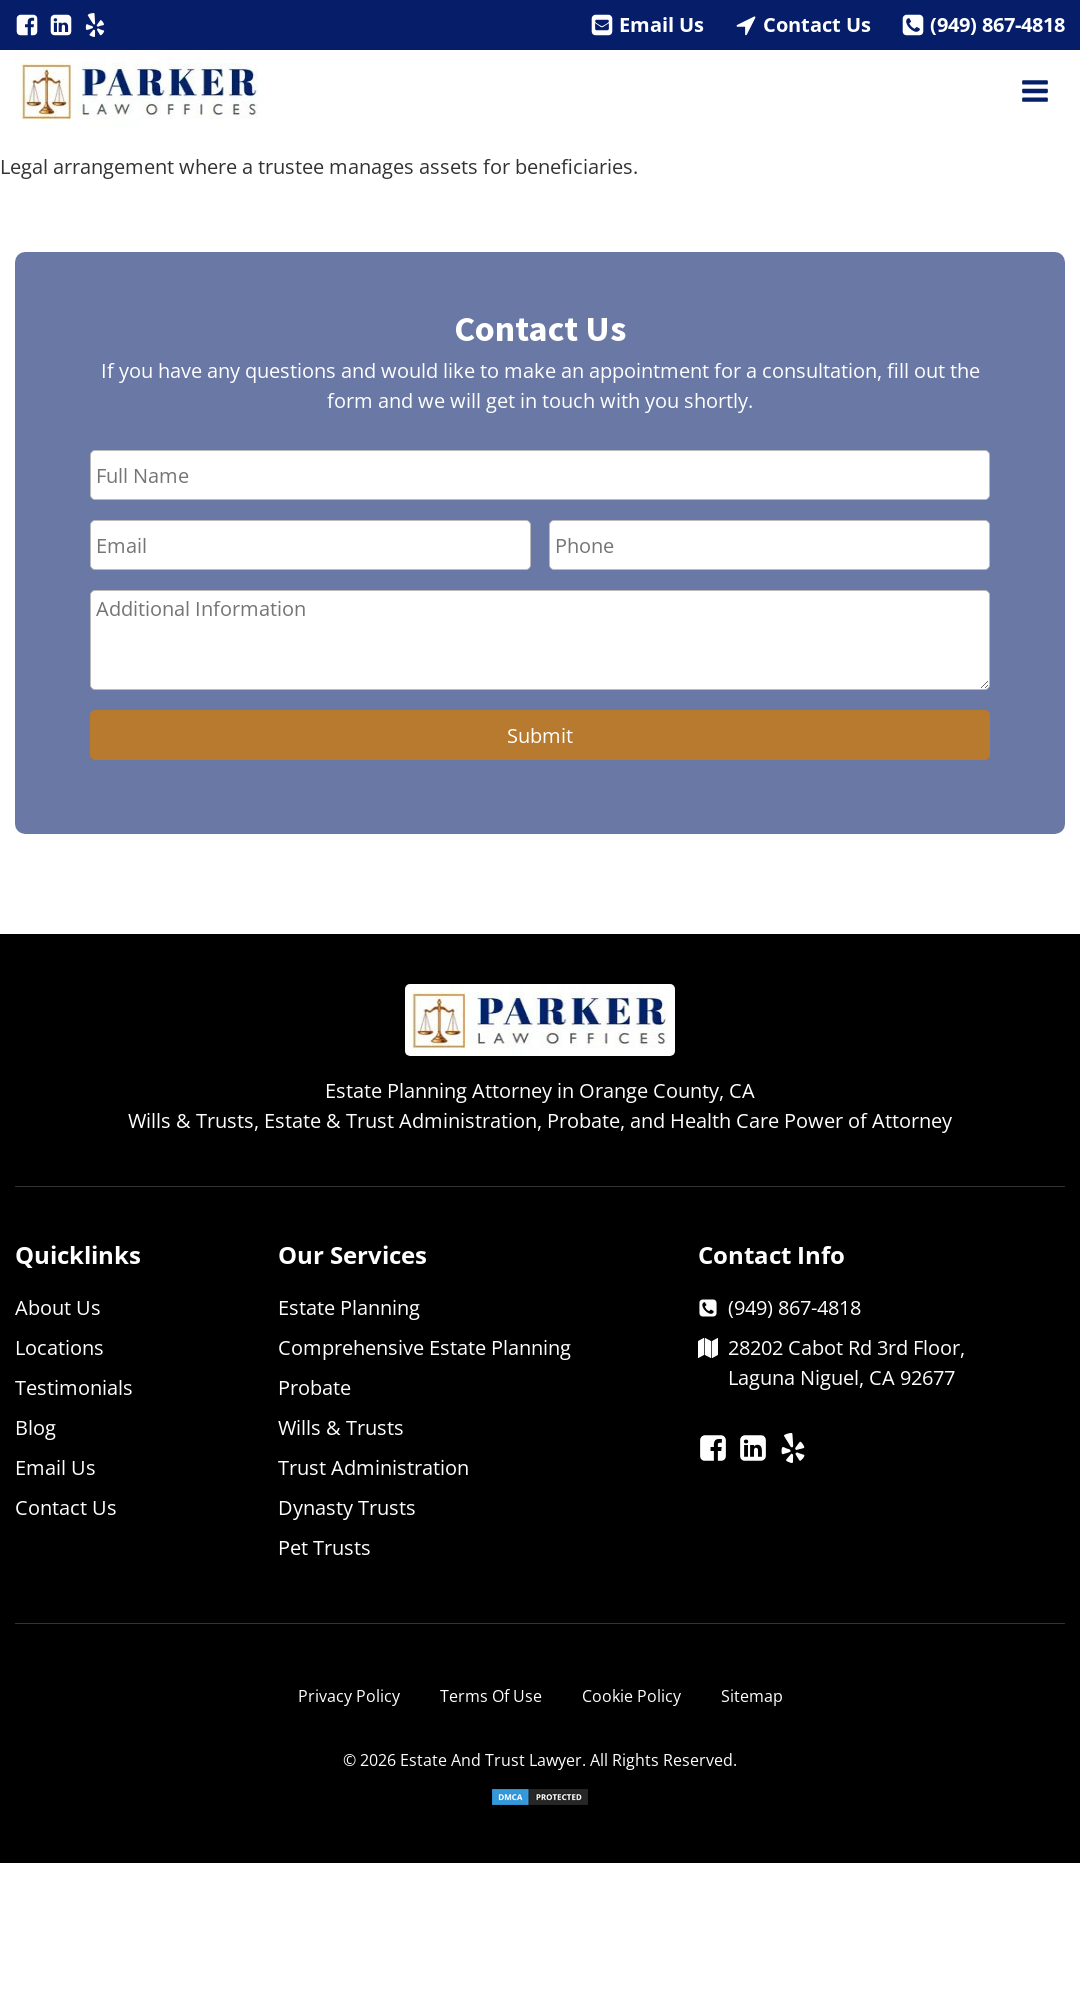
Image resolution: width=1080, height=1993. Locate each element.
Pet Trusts (324, 1547)
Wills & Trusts (341, 1427)
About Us (58, 1307)
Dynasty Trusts (347, 1507)
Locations (59, 1347)
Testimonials (74, 1387)
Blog (35, 1427)
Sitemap (752, 1696)
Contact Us (817, 24)
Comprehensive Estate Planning (424, 1347)
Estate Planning (349, 1307)
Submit (540, 735)
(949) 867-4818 (997, 24)
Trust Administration (373, 1467)
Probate (314, 1387)
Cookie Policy (631, 1696)
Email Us (661, 24)
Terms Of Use (491, 1696)
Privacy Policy (349, 1696)
